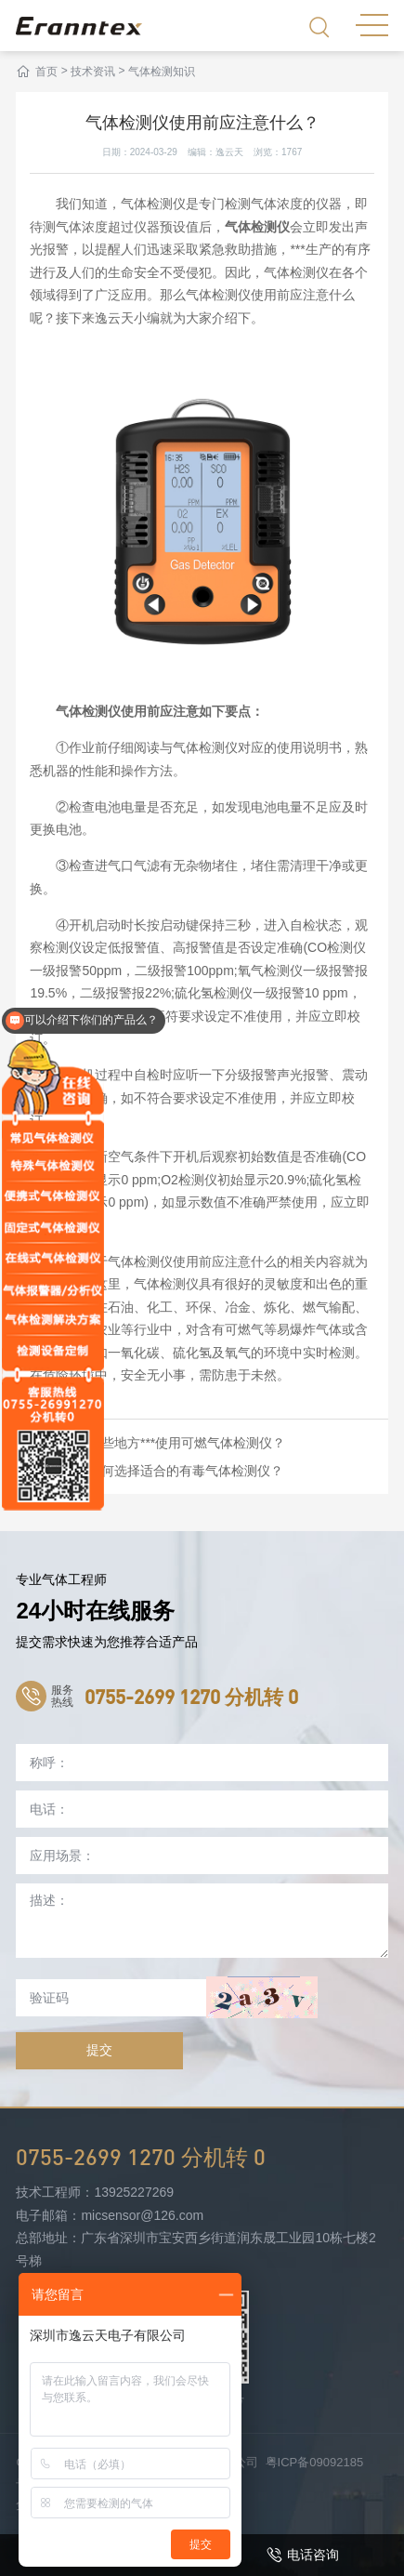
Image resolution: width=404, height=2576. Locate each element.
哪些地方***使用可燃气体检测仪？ (186, 1442)
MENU (372, 25)
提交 (99, 2049)
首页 (46, 71)
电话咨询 (303, 2555)
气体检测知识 (161, 71)
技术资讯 (93, 71)
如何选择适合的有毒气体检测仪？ (185, 1470)
